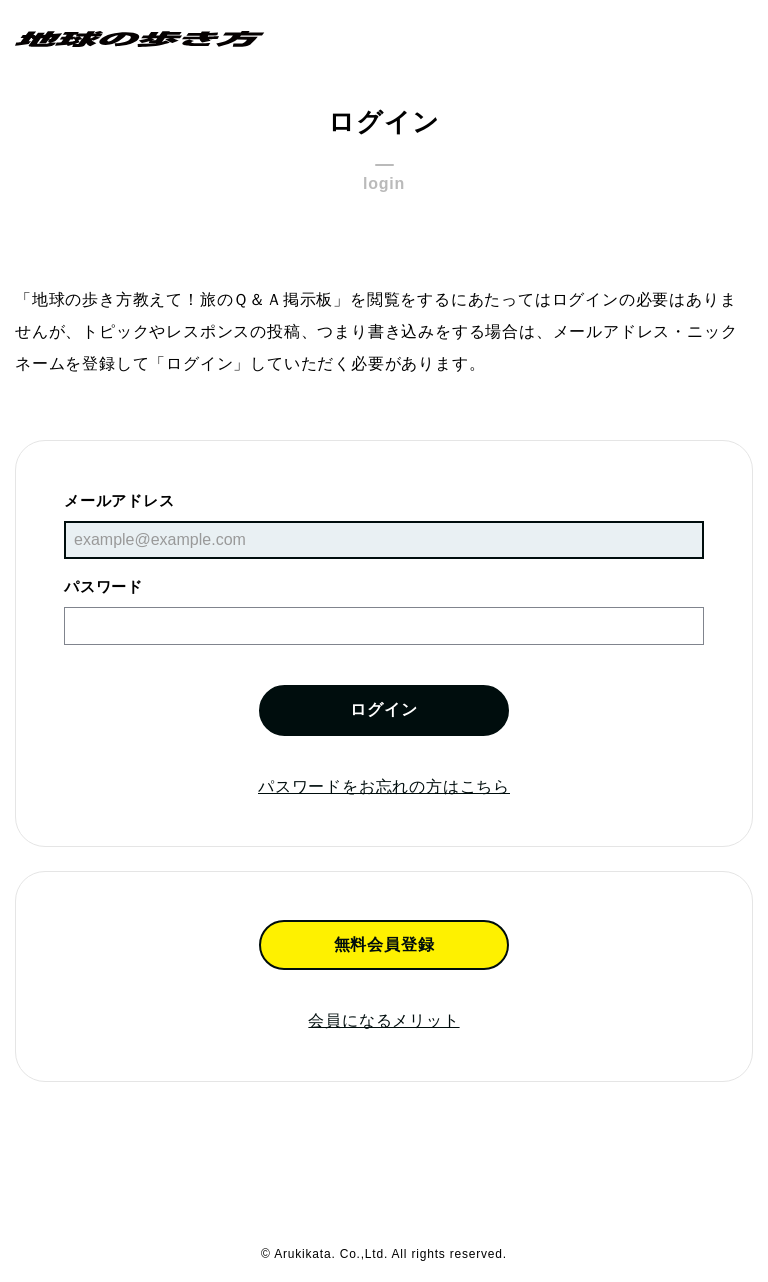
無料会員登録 (384, 944)
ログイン (383, 709)
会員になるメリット (383, 1020)
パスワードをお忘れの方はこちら (384, 786)
